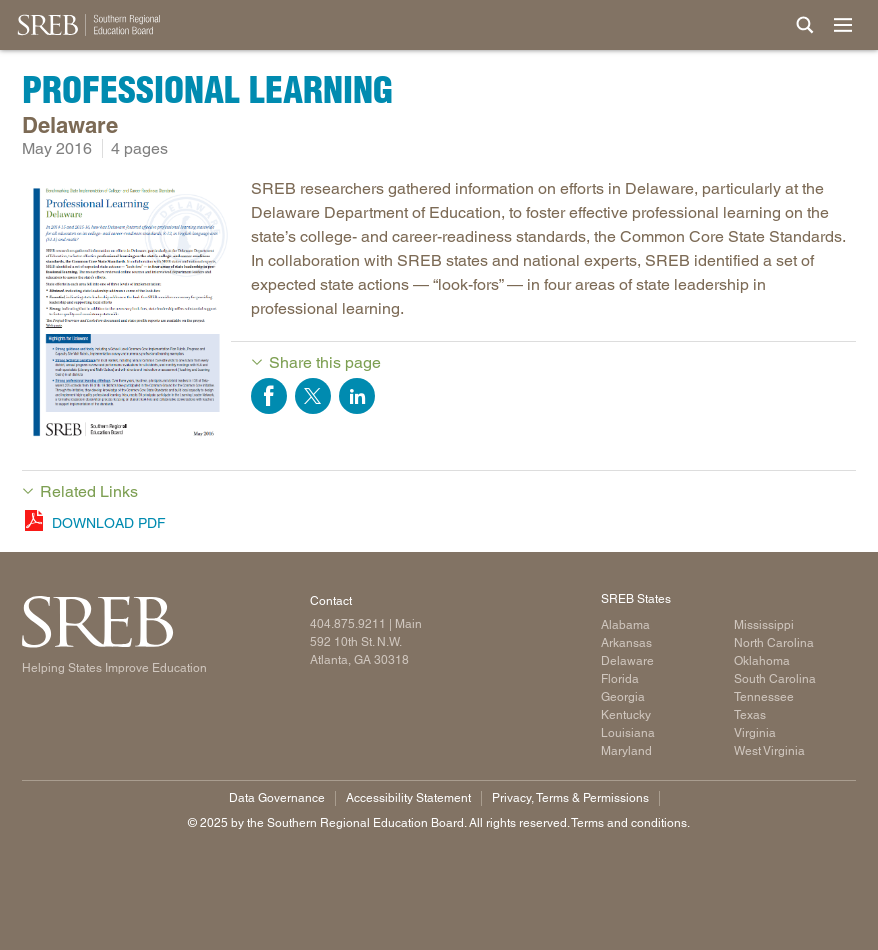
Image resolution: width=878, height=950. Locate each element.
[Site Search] (805, 25)
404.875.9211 (348, 624)
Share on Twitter (313, 396)
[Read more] (126, 315)
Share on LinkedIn (357, 396)
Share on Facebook (269, 396)
